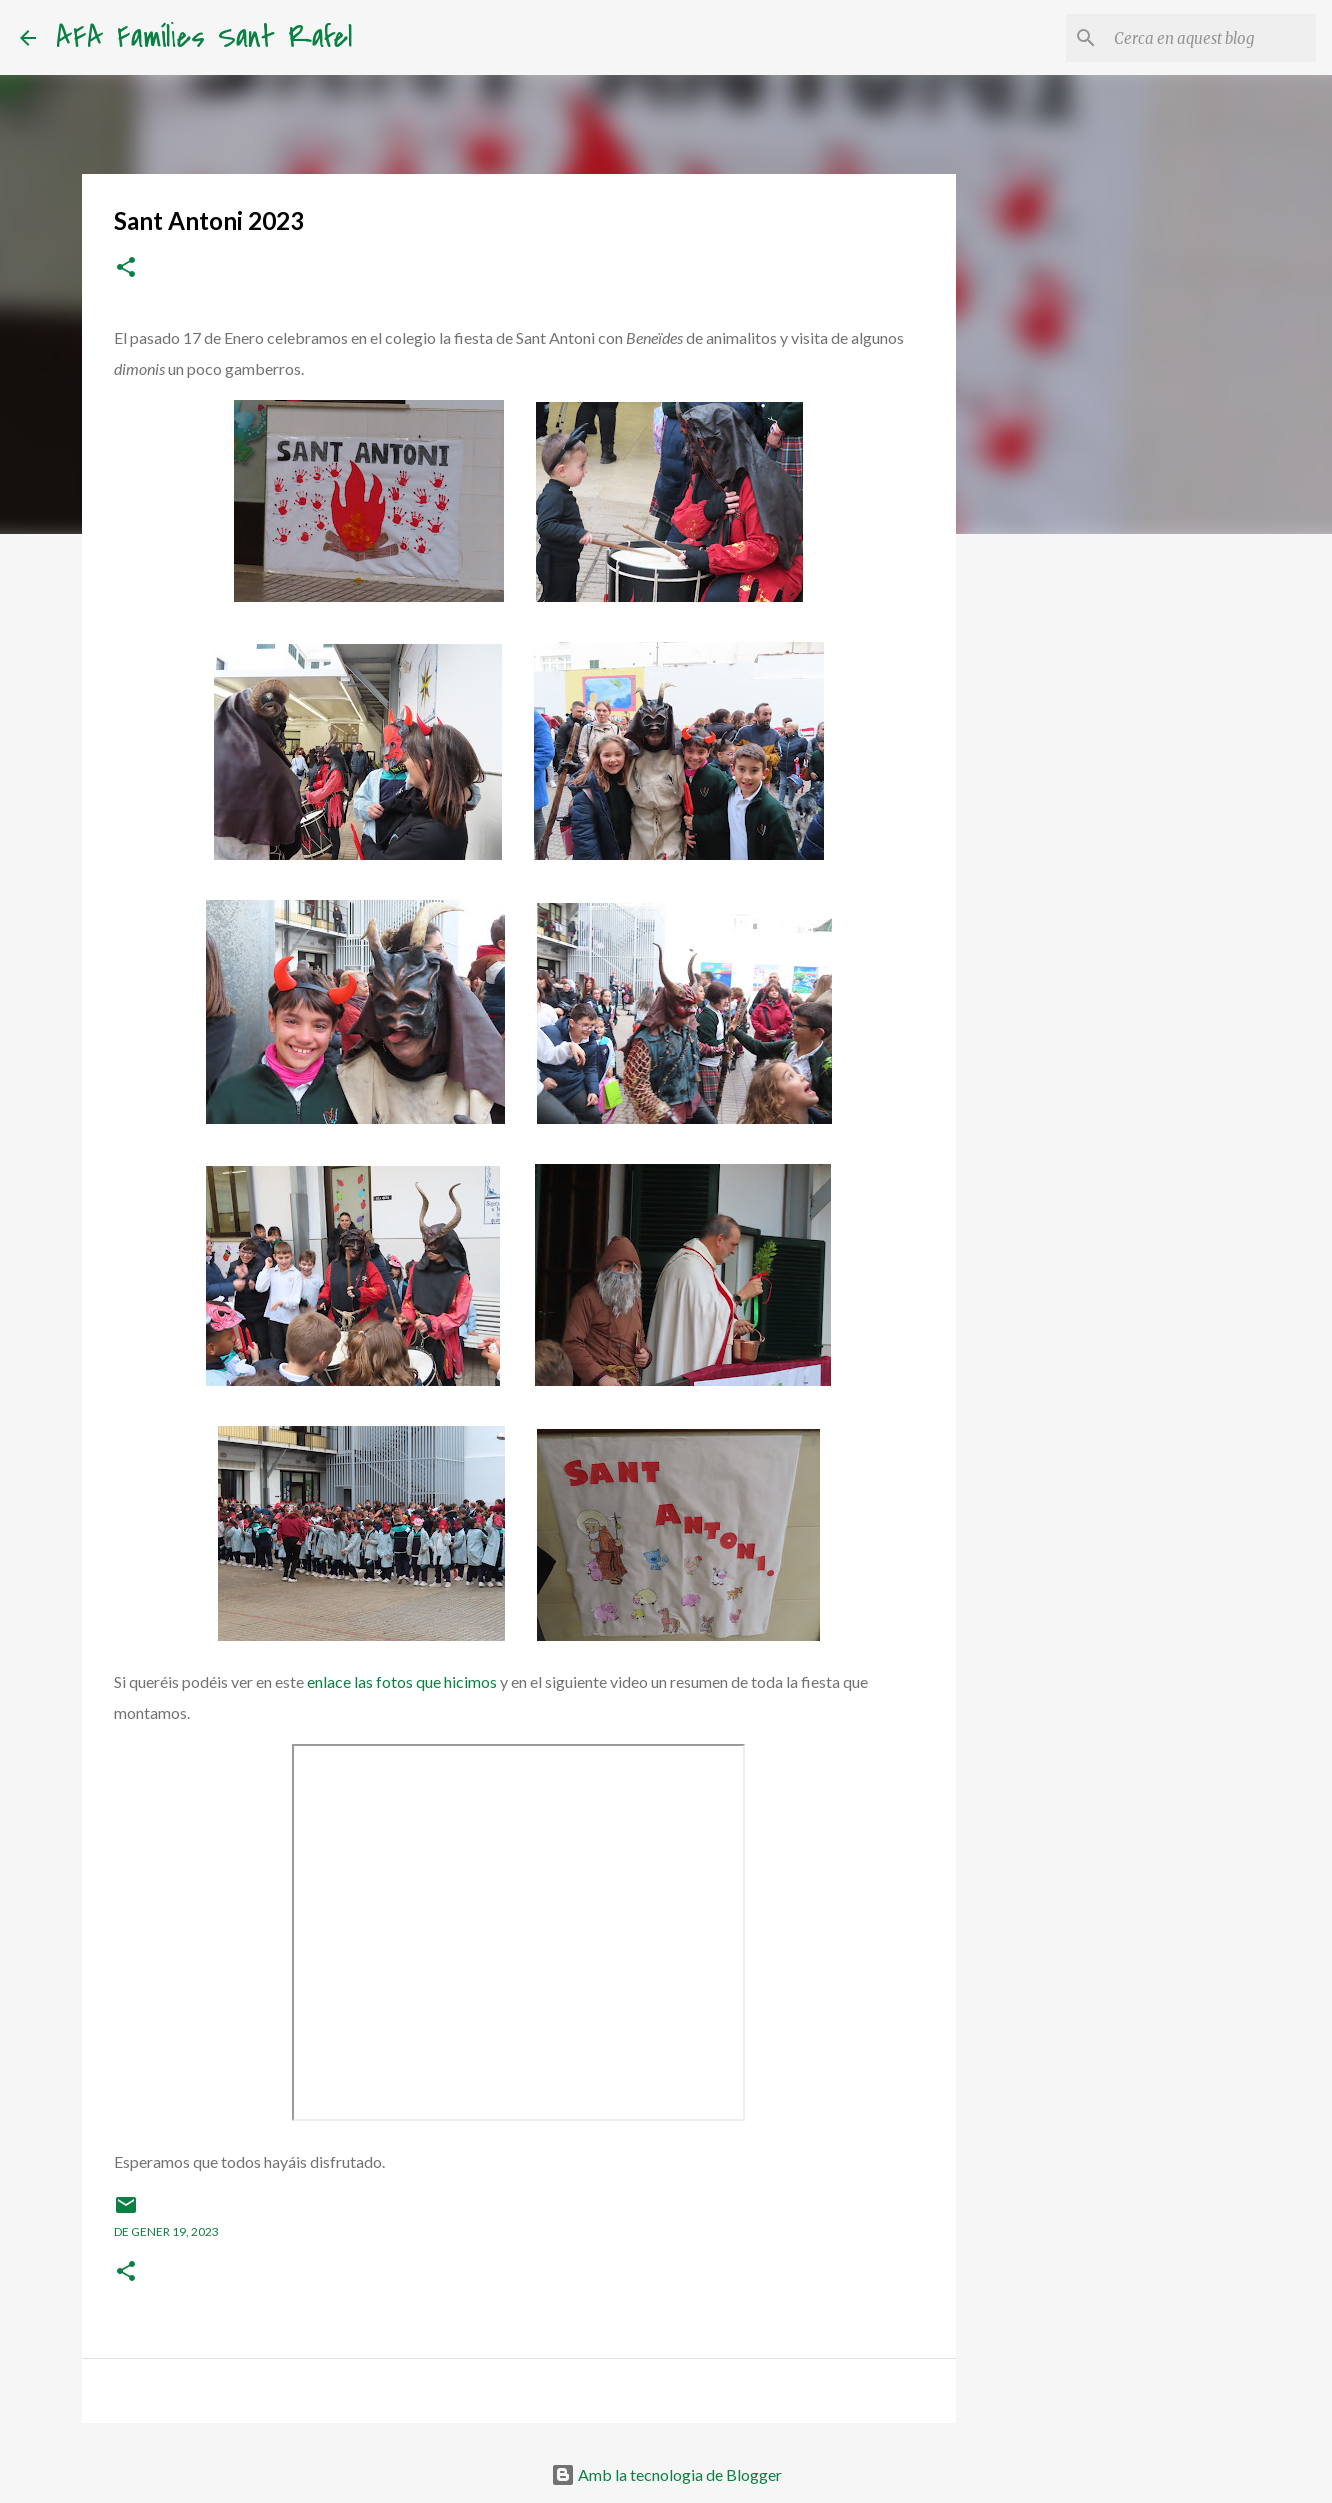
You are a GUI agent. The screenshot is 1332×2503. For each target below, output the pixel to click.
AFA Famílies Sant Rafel (204, 37)
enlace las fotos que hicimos (402, 1681)
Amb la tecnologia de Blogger (666, 2474)
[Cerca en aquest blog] (1211, 38)
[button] (126, 268)
